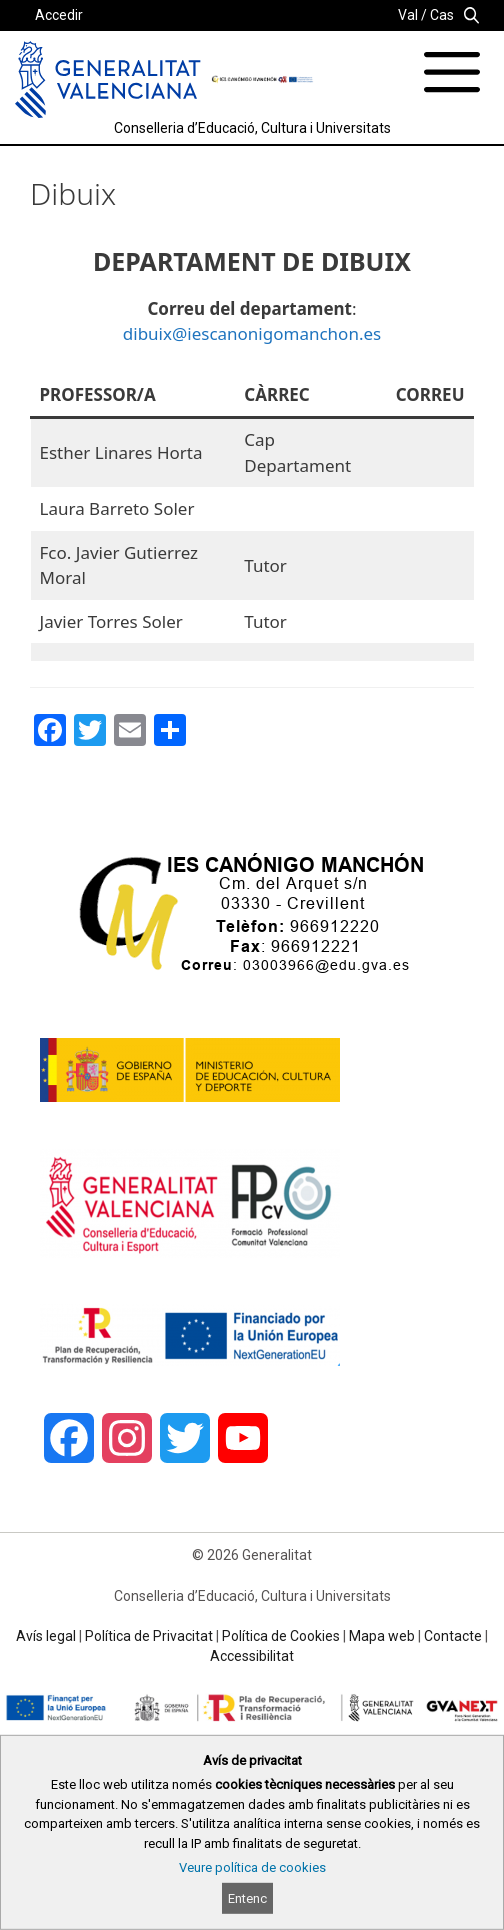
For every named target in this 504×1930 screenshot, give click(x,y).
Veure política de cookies (252, 1867)
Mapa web (382, 1636)
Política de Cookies (281, 1636)
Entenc (247, 1898)
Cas (442, 15)
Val (408, 15)
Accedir (59, 15)
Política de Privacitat (149, 1636)
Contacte (453, 1636)
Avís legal (46, 1636)
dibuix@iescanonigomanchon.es (252, 333)
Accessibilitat (252, 1656)
